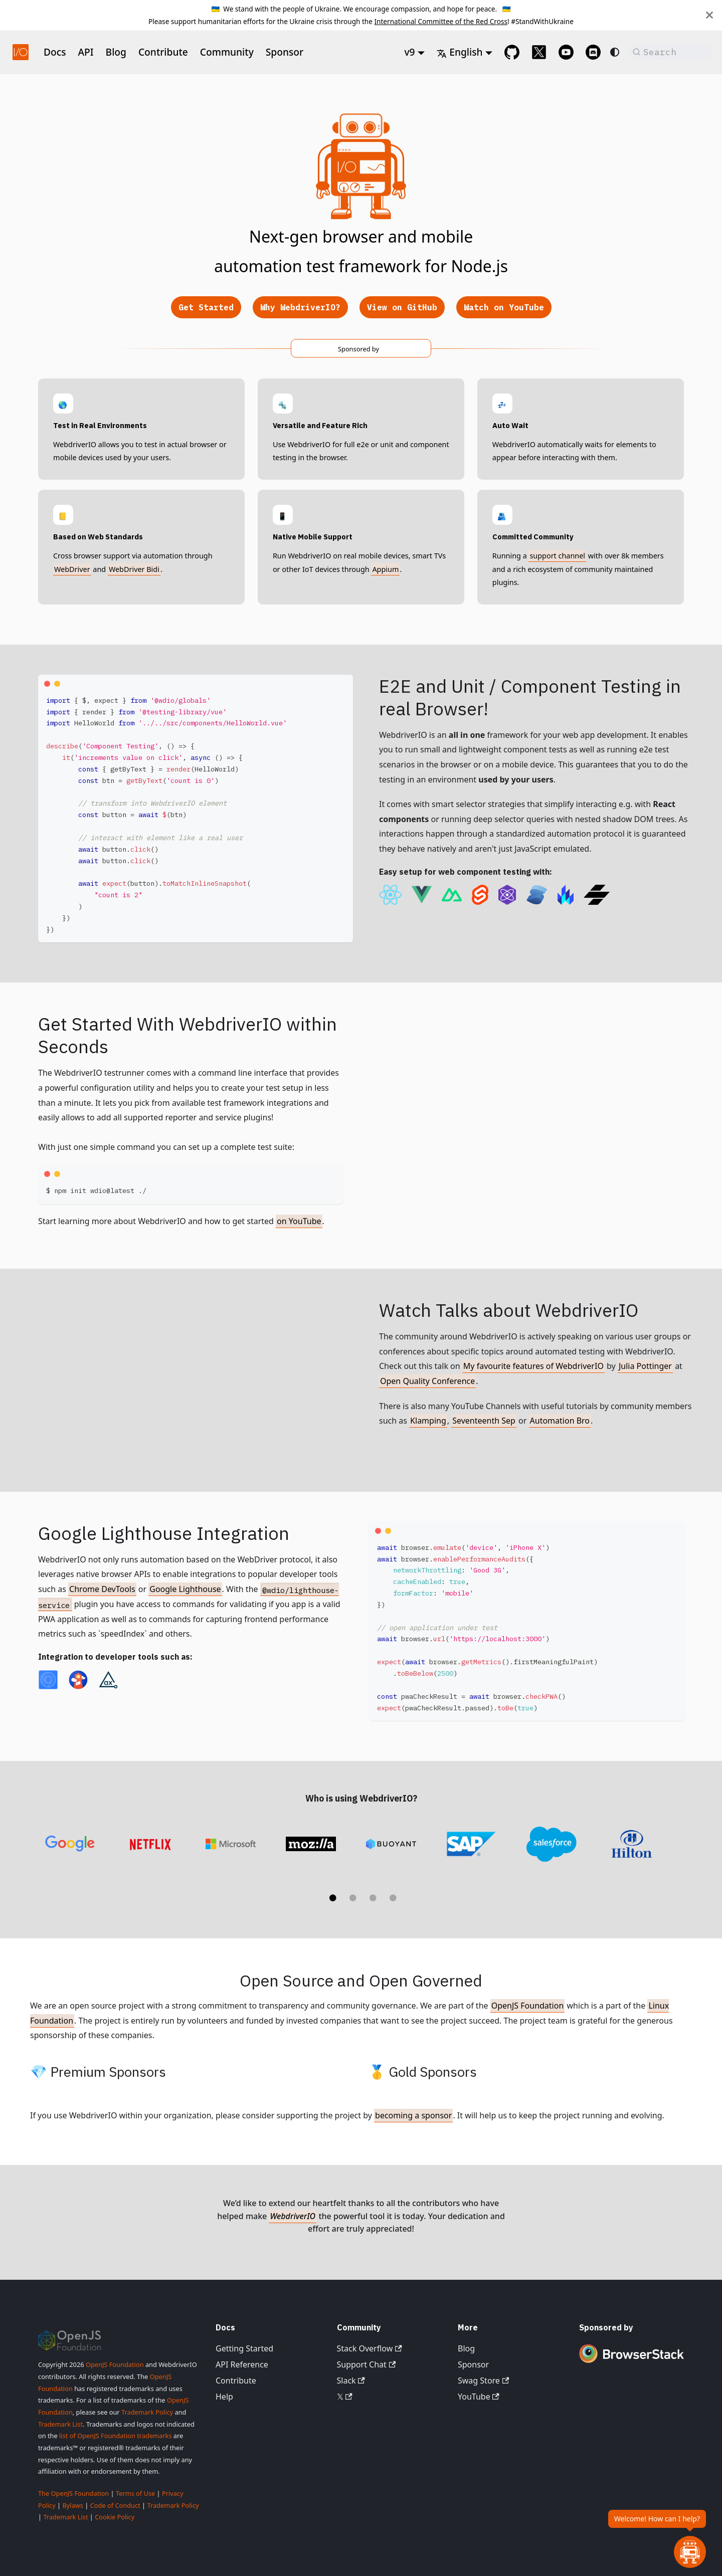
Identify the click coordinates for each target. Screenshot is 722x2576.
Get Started (206, 307)
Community (227, 52)
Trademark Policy (147, 2412)
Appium (385, 569)
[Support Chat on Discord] (593, 52)
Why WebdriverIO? (300, 307)
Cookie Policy (114, 2516)
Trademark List (60, 2424)
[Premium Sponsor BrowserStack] (631, 2363)
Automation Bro (560, 1420)
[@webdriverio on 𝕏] (539, 52)
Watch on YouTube (504, 307)
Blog (116, 52)
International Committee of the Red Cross (440, 21)
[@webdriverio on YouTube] (566, 52)
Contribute (163, 52)
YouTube (478, 2396)
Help (224, 2396)
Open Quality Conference (427, 1380)
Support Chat (366, 2364)
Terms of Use (135, 2493)
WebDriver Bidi (134, 569)
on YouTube (299, 1221)
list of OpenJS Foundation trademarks (115, 2435)
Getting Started (244, 2348)
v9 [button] (409, 52)
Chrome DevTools (102, 1589)
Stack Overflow (369, 2348)
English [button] (459, 52)
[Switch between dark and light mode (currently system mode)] (615, 52)
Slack (351, 2380)
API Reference (242, 2364)
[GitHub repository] (511, 52)
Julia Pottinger (645, 1365)
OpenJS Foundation (527, 2005)
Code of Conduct (115, 2505)
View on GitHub (402, 307)
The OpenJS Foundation (73, 2493)
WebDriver (72, 569)
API (86, 52)
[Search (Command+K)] (670, 52)
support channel (557, 555)
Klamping (428, 1420)
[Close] (709, 15)
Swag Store (483, 2380)
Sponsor (284, 52)
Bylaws (72, 2505)
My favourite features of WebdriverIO (533, 1365)
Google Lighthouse (185, 1589)
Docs (55, 52)
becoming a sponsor (413, 2115)
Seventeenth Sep (483, 1420)
